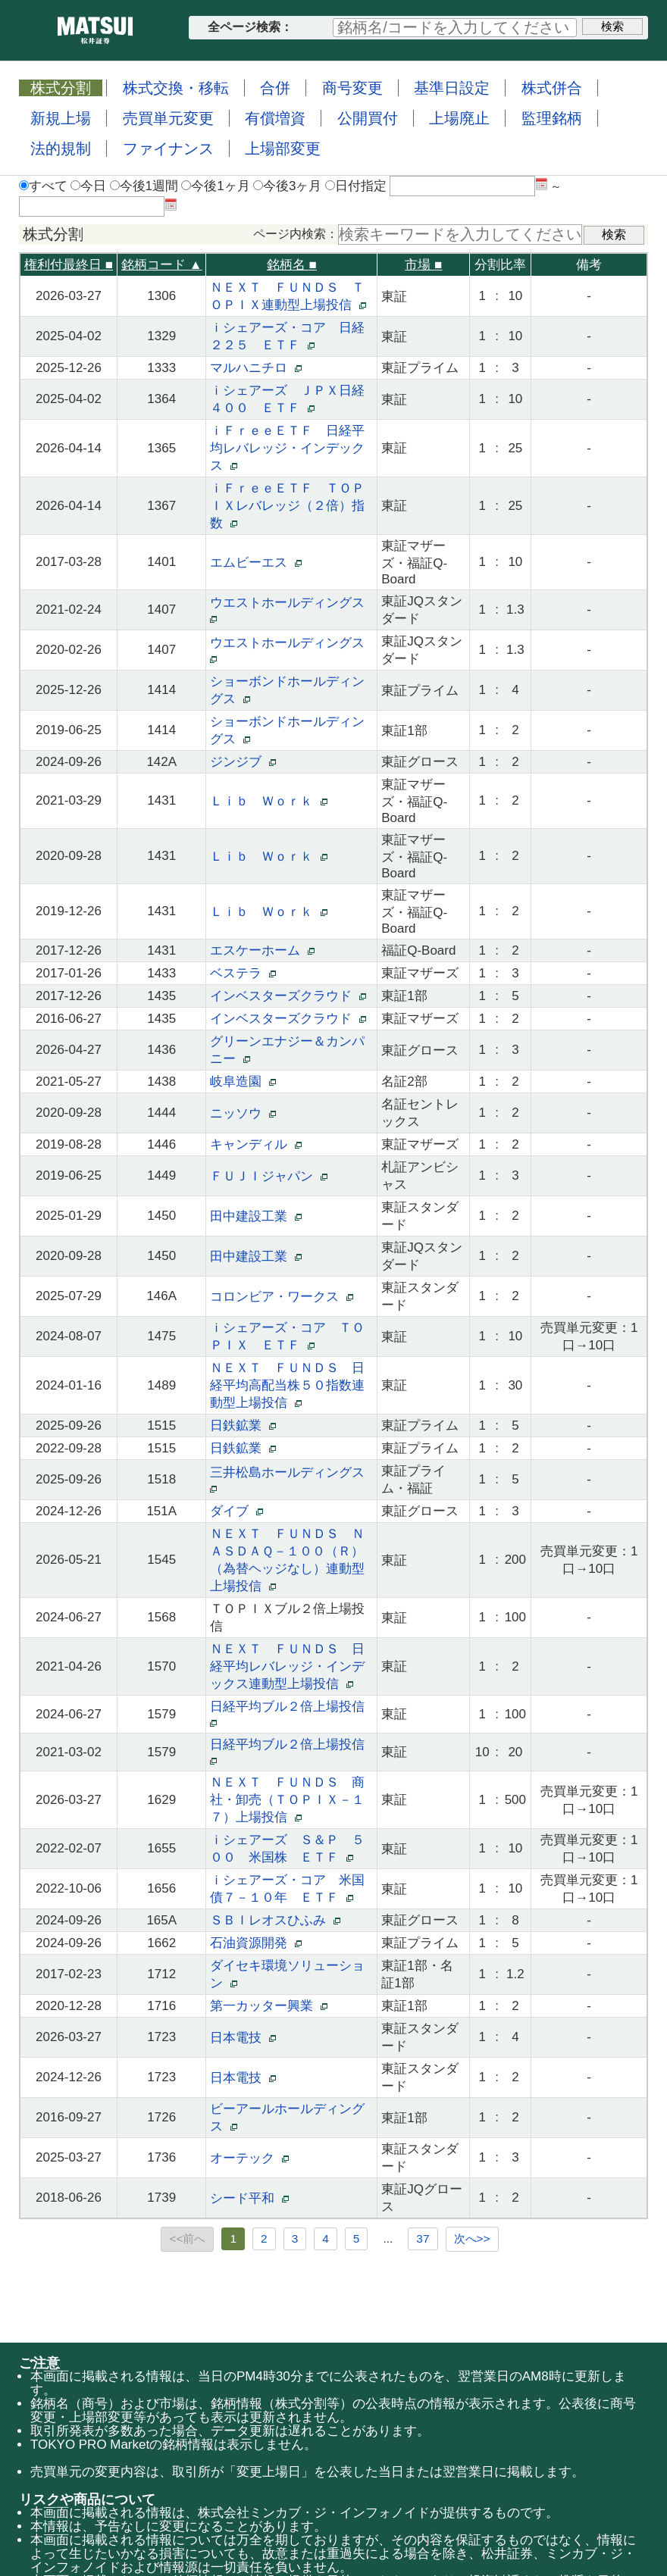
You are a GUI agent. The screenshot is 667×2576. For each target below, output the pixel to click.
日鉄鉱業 (242, 1425)
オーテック (249, 2158)
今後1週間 (144, 186)
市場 (423, 265)
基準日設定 (452, 88)
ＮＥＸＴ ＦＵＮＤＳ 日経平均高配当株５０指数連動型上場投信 (287, 1385)
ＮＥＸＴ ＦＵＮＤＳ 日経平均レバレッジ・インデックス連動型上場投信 (287, 1666)
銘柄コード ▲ (161, 265)
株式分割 (60, 88)
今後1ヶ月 (215, 186)
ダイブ (236, 1511)
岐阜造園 (242, 1081)
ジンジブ (242, 762)
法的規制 (60, 148)
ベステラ (242, 973)
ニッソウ (242, 1113)
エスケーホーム (262, 950)
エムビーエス (255, 562)
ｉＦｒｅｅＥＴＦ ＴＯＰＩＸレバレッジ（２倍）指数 (287, 505)
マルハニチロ (255, 368)
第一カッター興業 (268, 2006)
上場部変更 (283, 148)
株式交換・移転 (176, 88)
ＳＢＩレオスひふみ (275, 1920)
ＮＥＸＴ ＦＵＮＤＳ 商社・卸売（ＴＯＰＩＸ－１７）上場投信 (287, 1799)
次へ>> (472, 2238)
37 (422, 2238)
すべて (43, 186)
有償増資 (275, 118)
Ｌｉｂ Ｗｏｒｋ (268, 801)
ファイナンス (168, 148)
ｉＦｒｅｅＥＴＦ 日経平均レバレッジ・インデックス (287, 448)
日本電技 (242, 2037)
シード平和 (249, 2198)
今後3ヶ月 (287, 186)
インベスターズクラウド (287, 996)
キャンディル (255, 1144)
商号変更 (352, 88)
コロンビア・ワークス (281, 1297)
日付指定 (356, 186)
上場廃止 (459, 118)
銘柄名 (292, 265)
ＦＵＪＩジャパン (268, 1176)
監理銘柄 (551, 118)
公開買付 (367, 118)
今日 (88, 186)
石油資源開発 (255, 1943)
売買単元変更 (168, 118)
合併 (275, 88)
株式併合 (551, 88)
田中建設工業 (255, 1216)
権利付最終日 (68, 265)
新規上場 (60, 118)
